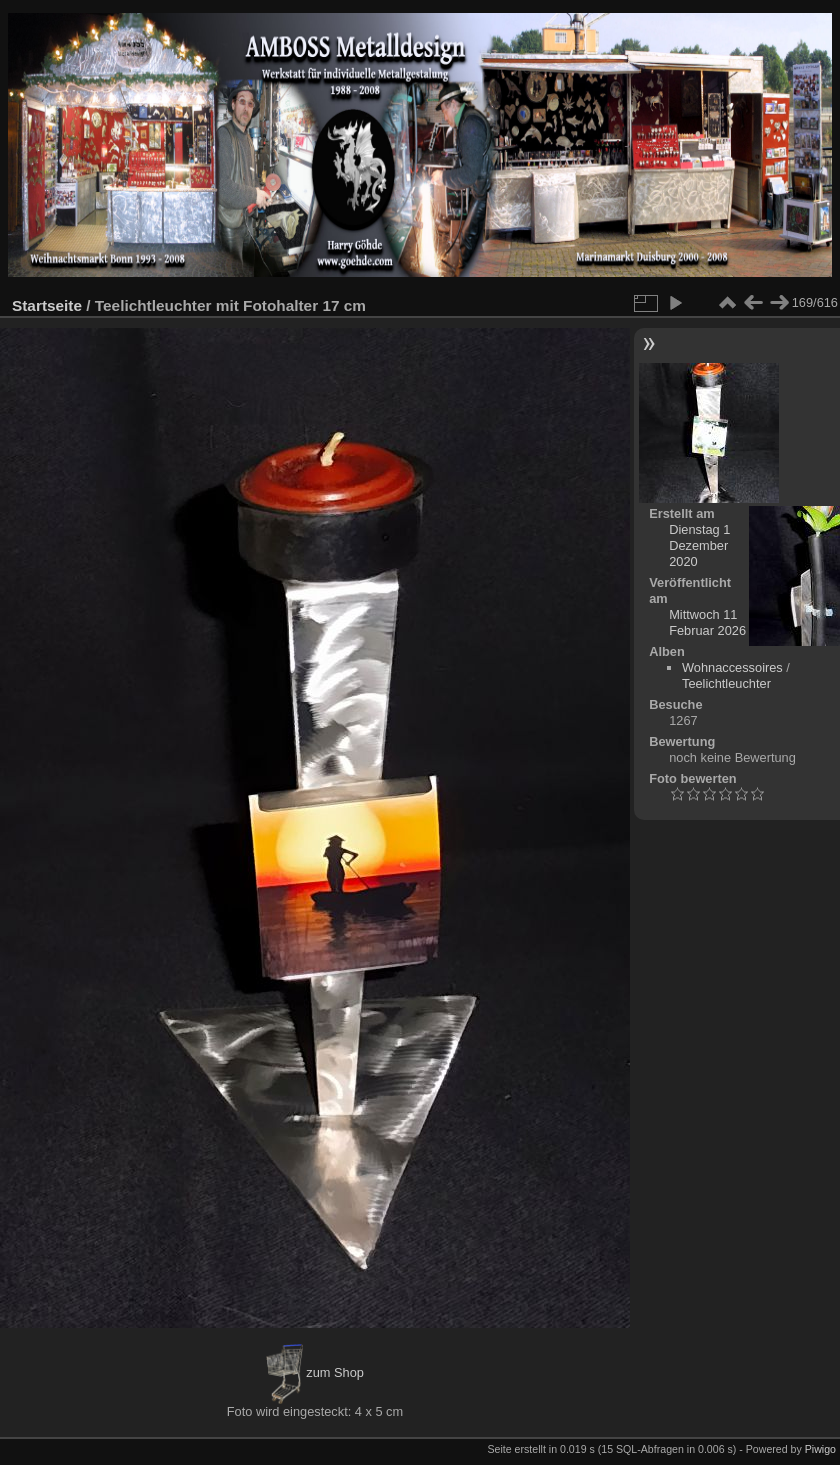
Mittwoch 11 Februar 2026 (707, 622)
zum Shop (315, 1372)
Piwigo (820, 1449)
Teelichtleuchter (726, 683)
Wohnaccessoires (732, 667)
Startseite (47, 305)
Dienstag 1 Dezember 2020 (699, 545)
